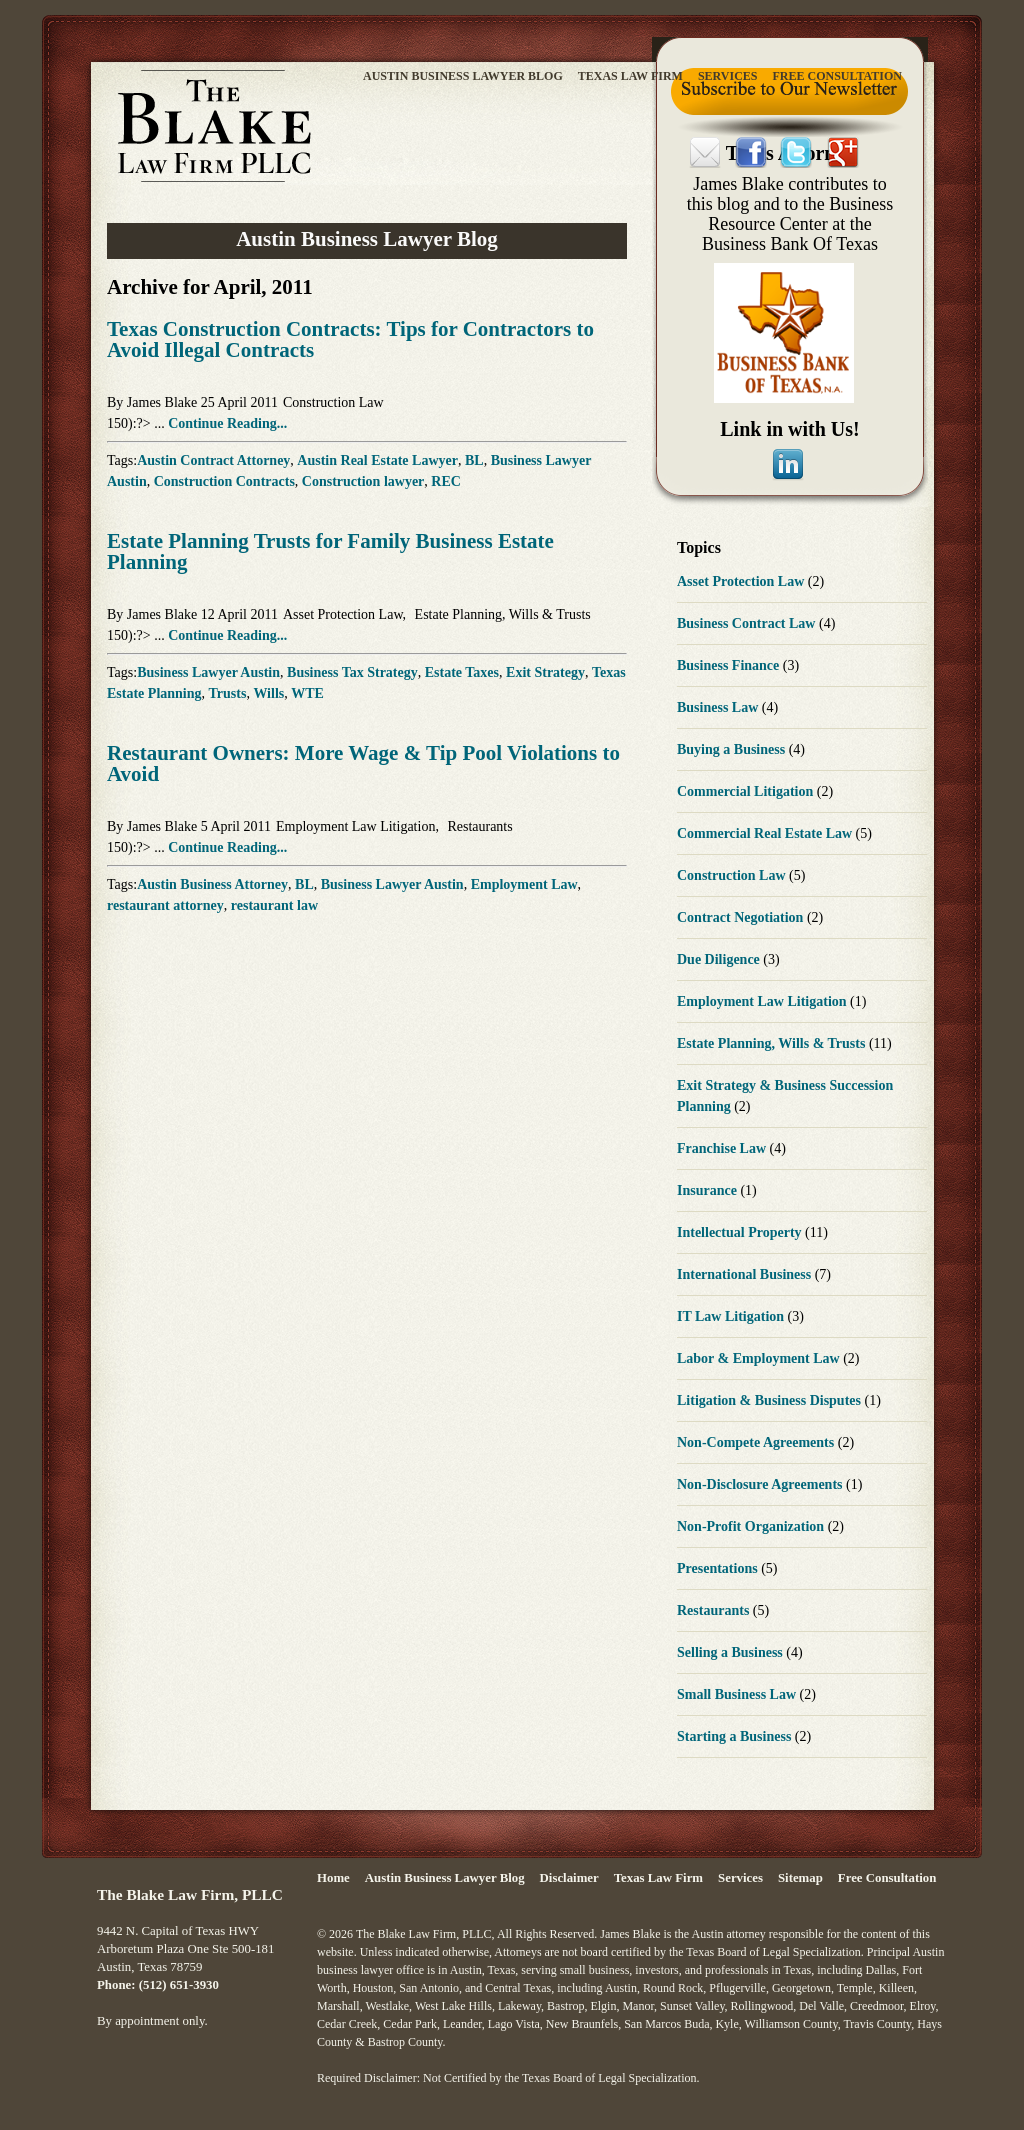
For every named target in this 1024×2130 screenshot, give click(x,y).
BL (474, 460)
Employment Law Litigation (355, 826)
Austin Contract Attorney (213, 460)
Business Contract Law (748, 623)
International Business (746, 1274)
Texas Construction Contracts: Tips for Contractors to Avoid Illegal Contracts (350, 339)
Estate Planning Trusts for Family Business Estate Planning (330, 551)
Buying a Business (733, 749)
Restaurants (479, 826)
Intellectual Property (741, 1232)
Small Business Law (738, 1694)
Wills (268, 693)
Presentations (719, 1568)
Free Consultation (837, 76)
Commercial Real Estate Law (766, 833)
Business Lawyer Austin (208, 672)
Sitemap (800, 1878)
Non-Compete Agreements (757, 1442)
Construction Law (333, 402)
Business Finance (730, 665)
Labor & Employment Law (760, 1358)
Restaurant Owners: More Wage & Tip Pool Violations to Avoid (363, 763)
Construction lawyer (363, 481)
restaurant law (274, 905)
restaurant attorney (165, 905)
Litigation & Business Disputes (770, 1400)
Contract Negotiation (742, 917)
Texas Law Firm (630, 76)
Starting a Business (736, 1736)
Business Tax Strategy (352, 672)
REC (446, 481)
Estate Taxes (462, 672)
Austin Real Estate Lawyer (377, 460)
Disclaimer (569, 1878)
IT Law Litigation (732, 1316)
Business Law (719, 707)
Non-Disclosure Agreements (761, 1484)
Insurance (708, 1190)
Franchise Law (723, 1148)
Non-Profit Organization (752, 1526)
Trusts (228, 693)
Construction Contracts (224, 481)
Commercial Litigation (747, 791)
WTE (307, 693)
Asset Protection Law (343, 614)
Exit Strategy (545, 672)
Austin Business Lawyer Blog (463, 76)
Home (333, 1878)
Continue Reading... (227, 423)
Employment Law (524, 884)
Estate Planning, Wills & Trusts (503, 614)
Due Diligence (720, 959)
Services (728, 76)
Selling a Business (731, 1652)
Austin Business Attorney (212, 884)
